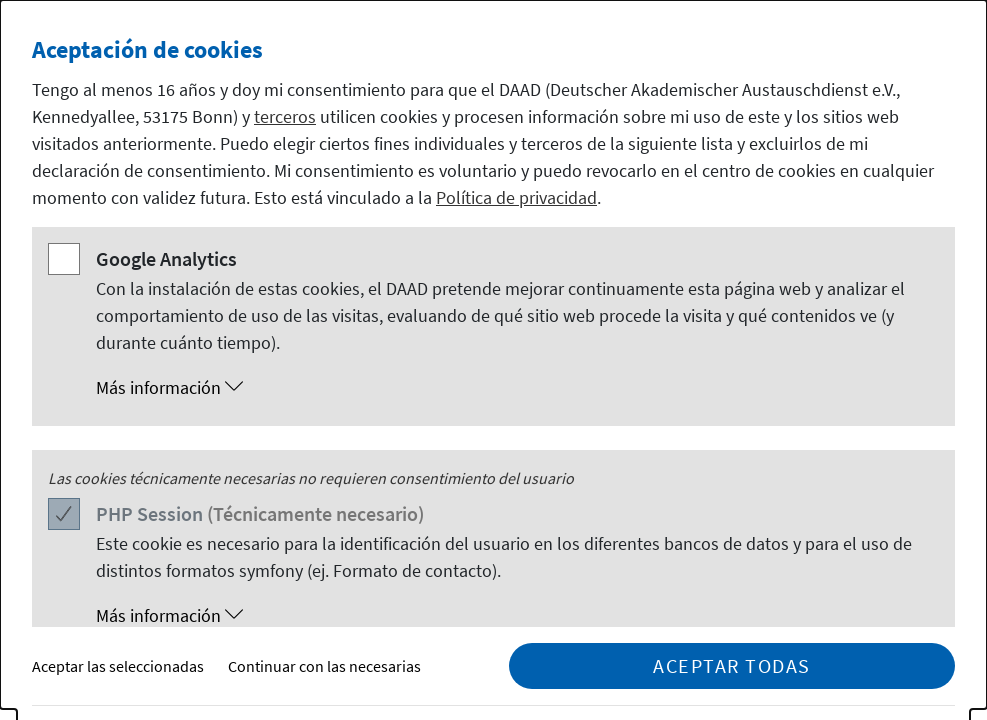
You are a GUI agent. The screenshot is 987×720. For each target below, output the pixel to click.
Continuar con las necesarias (324, 666)
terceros (285, 116)
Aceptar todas (732, 665)
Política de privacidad (516, 197)
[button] (513, 388)
